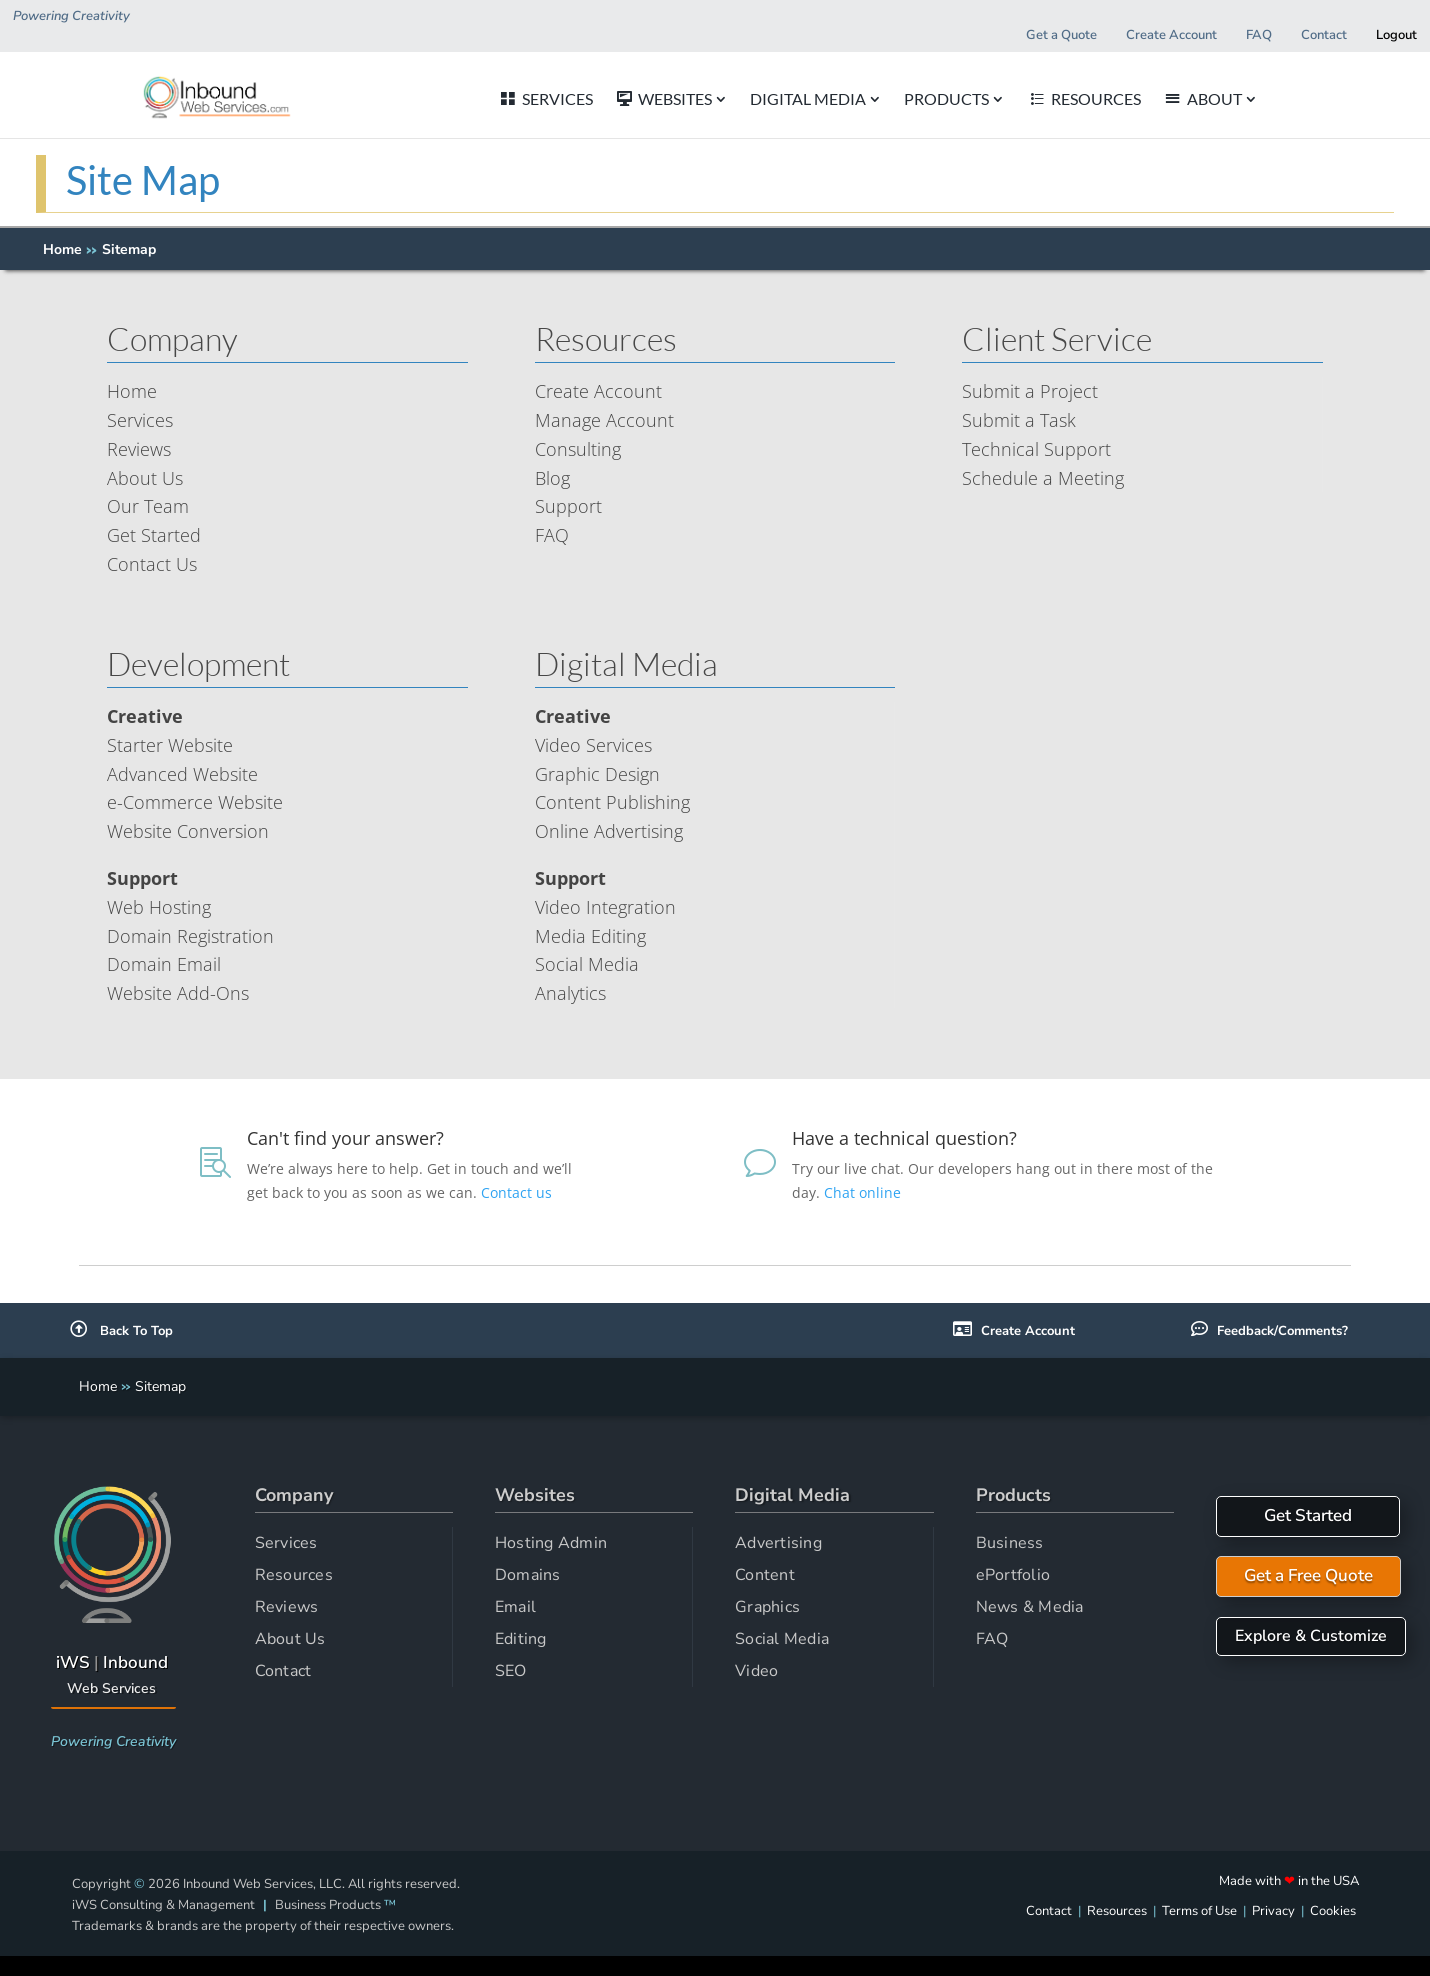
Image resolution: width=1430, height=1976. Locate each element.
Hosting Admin (551, 1543)
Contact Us (152, 564)
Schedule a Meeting (1043, 478)
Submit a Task (1019, 420)
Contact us (518, 1192)
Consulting (578, 449)
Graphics (767, 1607)
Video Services (593, 745)
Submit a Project (1030, 391)
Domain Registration (190, 936)
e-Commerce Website (195, 802)
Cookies (1333, 1911)
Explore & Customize (1311, 1636)
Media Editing (590, 936)
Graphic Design (597, 774)
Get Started (154, 535)
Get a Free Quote (1308, 1575)
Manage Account (604, 420)
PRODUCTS (1038, 100)
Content (765, 1575)
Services (140, 420)
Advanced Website (182, 774)
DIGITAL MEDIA (900, 100)
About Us (145, 478)
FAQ (552, 535)
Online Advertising (609, 831)
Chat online (864, 1192)
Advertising (778, 1543)
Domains (528, 1575)
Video (756, 1671)
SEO (511, 1671)
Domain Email (164, 964)
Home (62, 249)
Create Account (598, 391)
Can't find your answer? (345, 1138)
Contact (283, 1671)
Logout (1396, 35)
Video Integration (605, 907)
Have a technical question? (904, 1138)
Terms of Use (1199, 1911)
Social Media (587, 964)
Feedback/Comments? (1282, 1331)
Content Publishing (612, 802)
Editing (521, 1639)
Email (515, 1607)
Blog (552, 478)
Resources (294, 1575)
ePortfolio (1013, 1575)
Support (568, 506)
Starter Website (170, 745)
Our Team (148, 506)
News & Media (1030, 1607)
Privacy (1273, 1911)
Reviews (139, 449)
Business (1010, 1543)
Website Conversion (188, 831)
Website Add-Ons (178, 993)
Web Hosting (159, 907)
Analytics (570, 993)
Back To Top (121, 1331)
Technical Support (1036, 449)
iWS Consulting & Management (163, 1905)
